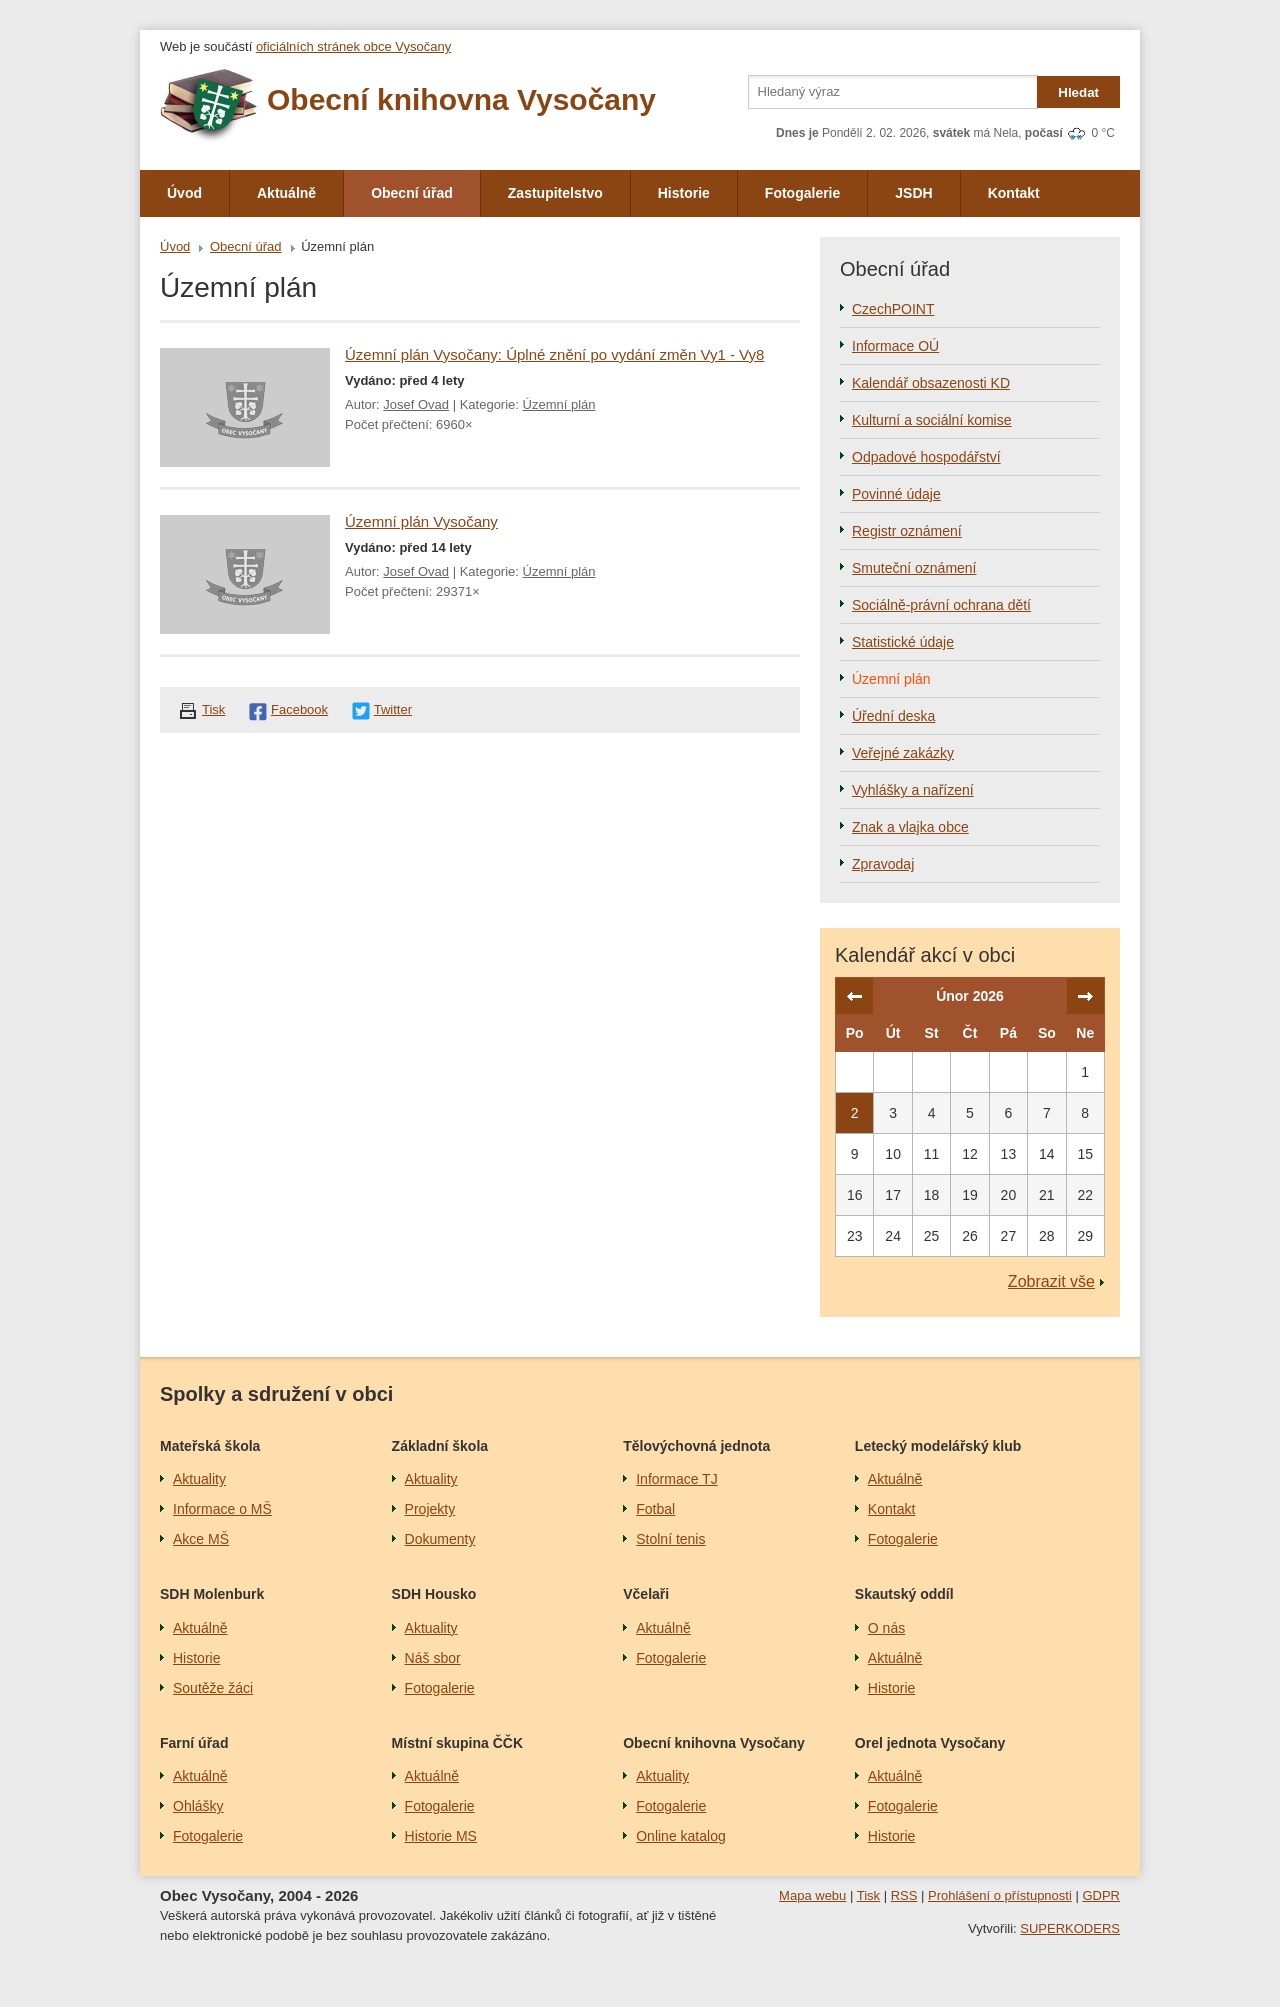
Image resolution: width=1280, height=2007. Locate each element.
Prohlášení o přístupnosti (1000, 1895)
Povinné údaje (896, 494)
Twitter (393, 709)
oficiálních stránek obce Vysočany (353, 46)
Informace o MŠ (222, 1509)
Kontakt (1014, 193)
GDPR (1101, 1895)
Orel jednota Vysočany (930, 1743)
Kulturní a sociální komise (932, 420)
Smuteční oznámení (914, 568)
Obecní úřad (412, 193)
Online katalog (681, 1836)
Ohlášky (198, 1806)
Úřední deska (893, 716)
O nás (886, 1628)
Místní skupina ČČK (457, 1743)
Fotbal (655, 1509)
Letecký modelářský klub (938, 1446)
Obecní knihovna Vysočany (714, 1743)
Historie (684, 193)
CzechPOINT (893, 309)
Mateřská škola (210, 1446)
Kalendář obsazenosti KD (931, 383)
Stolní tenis (670, 1539)
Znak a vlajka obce (910, 827)
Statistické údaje (903, 642)
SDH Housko (434, 1594)
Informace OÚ (895, 346)
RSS (904, 1895)
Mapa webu (812, 1895)
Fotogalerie (802, 193)
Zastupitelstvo (555, 193)
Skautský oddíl (904, 1594)
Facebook (299, 709)
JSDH (913, 193)
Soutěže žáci (213, 1688)
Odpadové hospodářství (926, 457)
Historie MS (441, 1836)
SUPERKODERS (1070, 1928)
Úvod (184, 193)
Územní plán (559, 404)
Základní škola (440, 1446)
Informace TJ (676, 1479)
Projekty (430, 1509)
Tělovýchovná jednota (696, 1446)
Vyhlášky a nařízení (913, 790)
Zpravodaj (883, 864)
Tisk (213, 709)
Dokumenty (440, 1539)
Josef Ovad (416, 404)
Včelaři (646, 1594)
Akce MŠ (201, 1539)
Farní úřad (194, 1743)
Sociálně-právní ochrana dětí (941, 605)
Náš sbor (433, 1658)
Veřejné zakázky (903, 753)
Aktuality (199, 1479)
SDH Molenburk (212, 1594)
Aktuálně (286, 193)
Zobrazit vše (1051, 1281)
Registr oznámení (907, 531)
